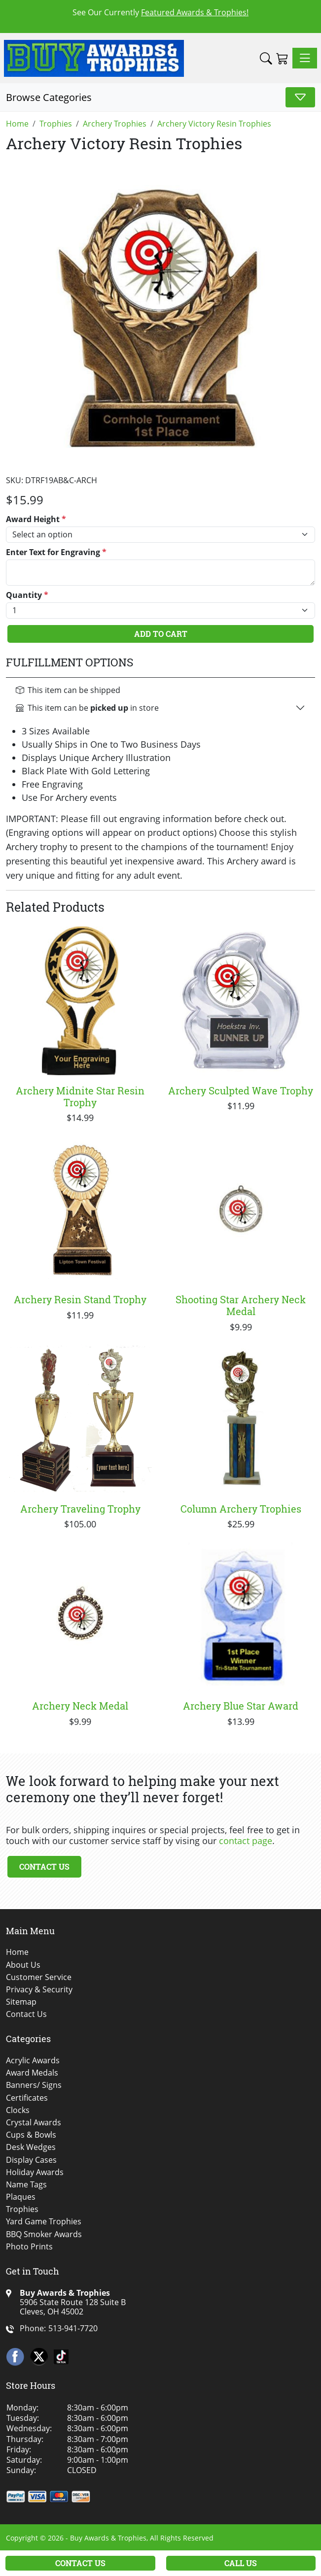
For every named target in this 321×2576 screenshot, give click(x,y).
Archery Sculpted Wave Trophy (240, 1090)
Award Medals (32, 2073)
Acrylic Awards (33, 2060)
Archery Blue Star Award (240, 1705)
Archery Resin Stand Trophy (80, 1299)
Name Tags (26, 2184)
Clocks (18, 2110)
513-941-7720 (73, 2328)
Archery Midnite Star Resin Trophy (80, 1096)
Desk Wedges (31, 2147)
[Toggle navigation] (304, 58)
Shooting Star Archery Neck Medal (241, 1305)
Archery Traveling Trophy (80, 1508)
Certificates (27, 2098)
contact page (245, 1841)
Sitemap (21, 2002)
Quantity (27, 595)
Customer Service (38, 1977)
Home (17, 1952)
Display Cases (31, 2160)
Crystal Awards (33, 2122)
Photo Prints (29, 2246)
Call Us (240, 2563)
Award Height (36, 519)
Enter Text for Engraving (56, 552)
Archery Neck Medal (80, 1705)
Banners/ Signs (34, 2085)
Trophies (22, 2209)
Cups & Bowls (31, 2135)
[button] (266, 58)
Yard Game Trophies (43, 2221)
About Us (23, 1965)
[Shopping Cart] (282, 58)
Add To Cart (160, 633)
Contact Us (44, 1866)
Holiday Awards (35, 2172)
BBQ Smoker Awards (44, 2234)
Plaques (21, 2197)
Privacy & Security (39, 1989)
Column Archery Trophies (240, 1508)
